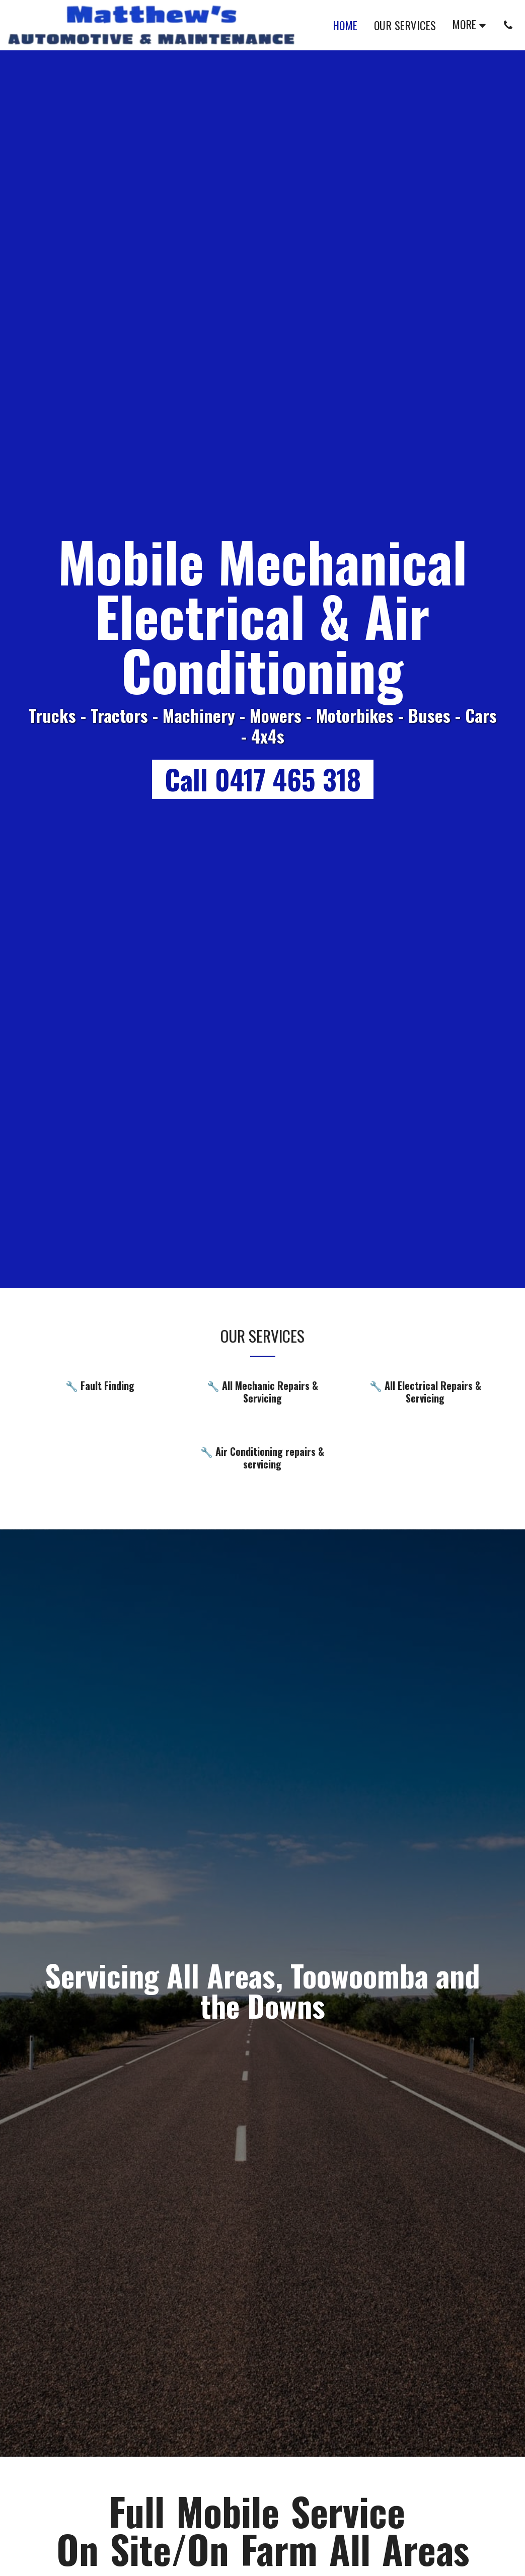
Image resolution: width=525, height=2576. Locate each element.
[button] (508, 25)
